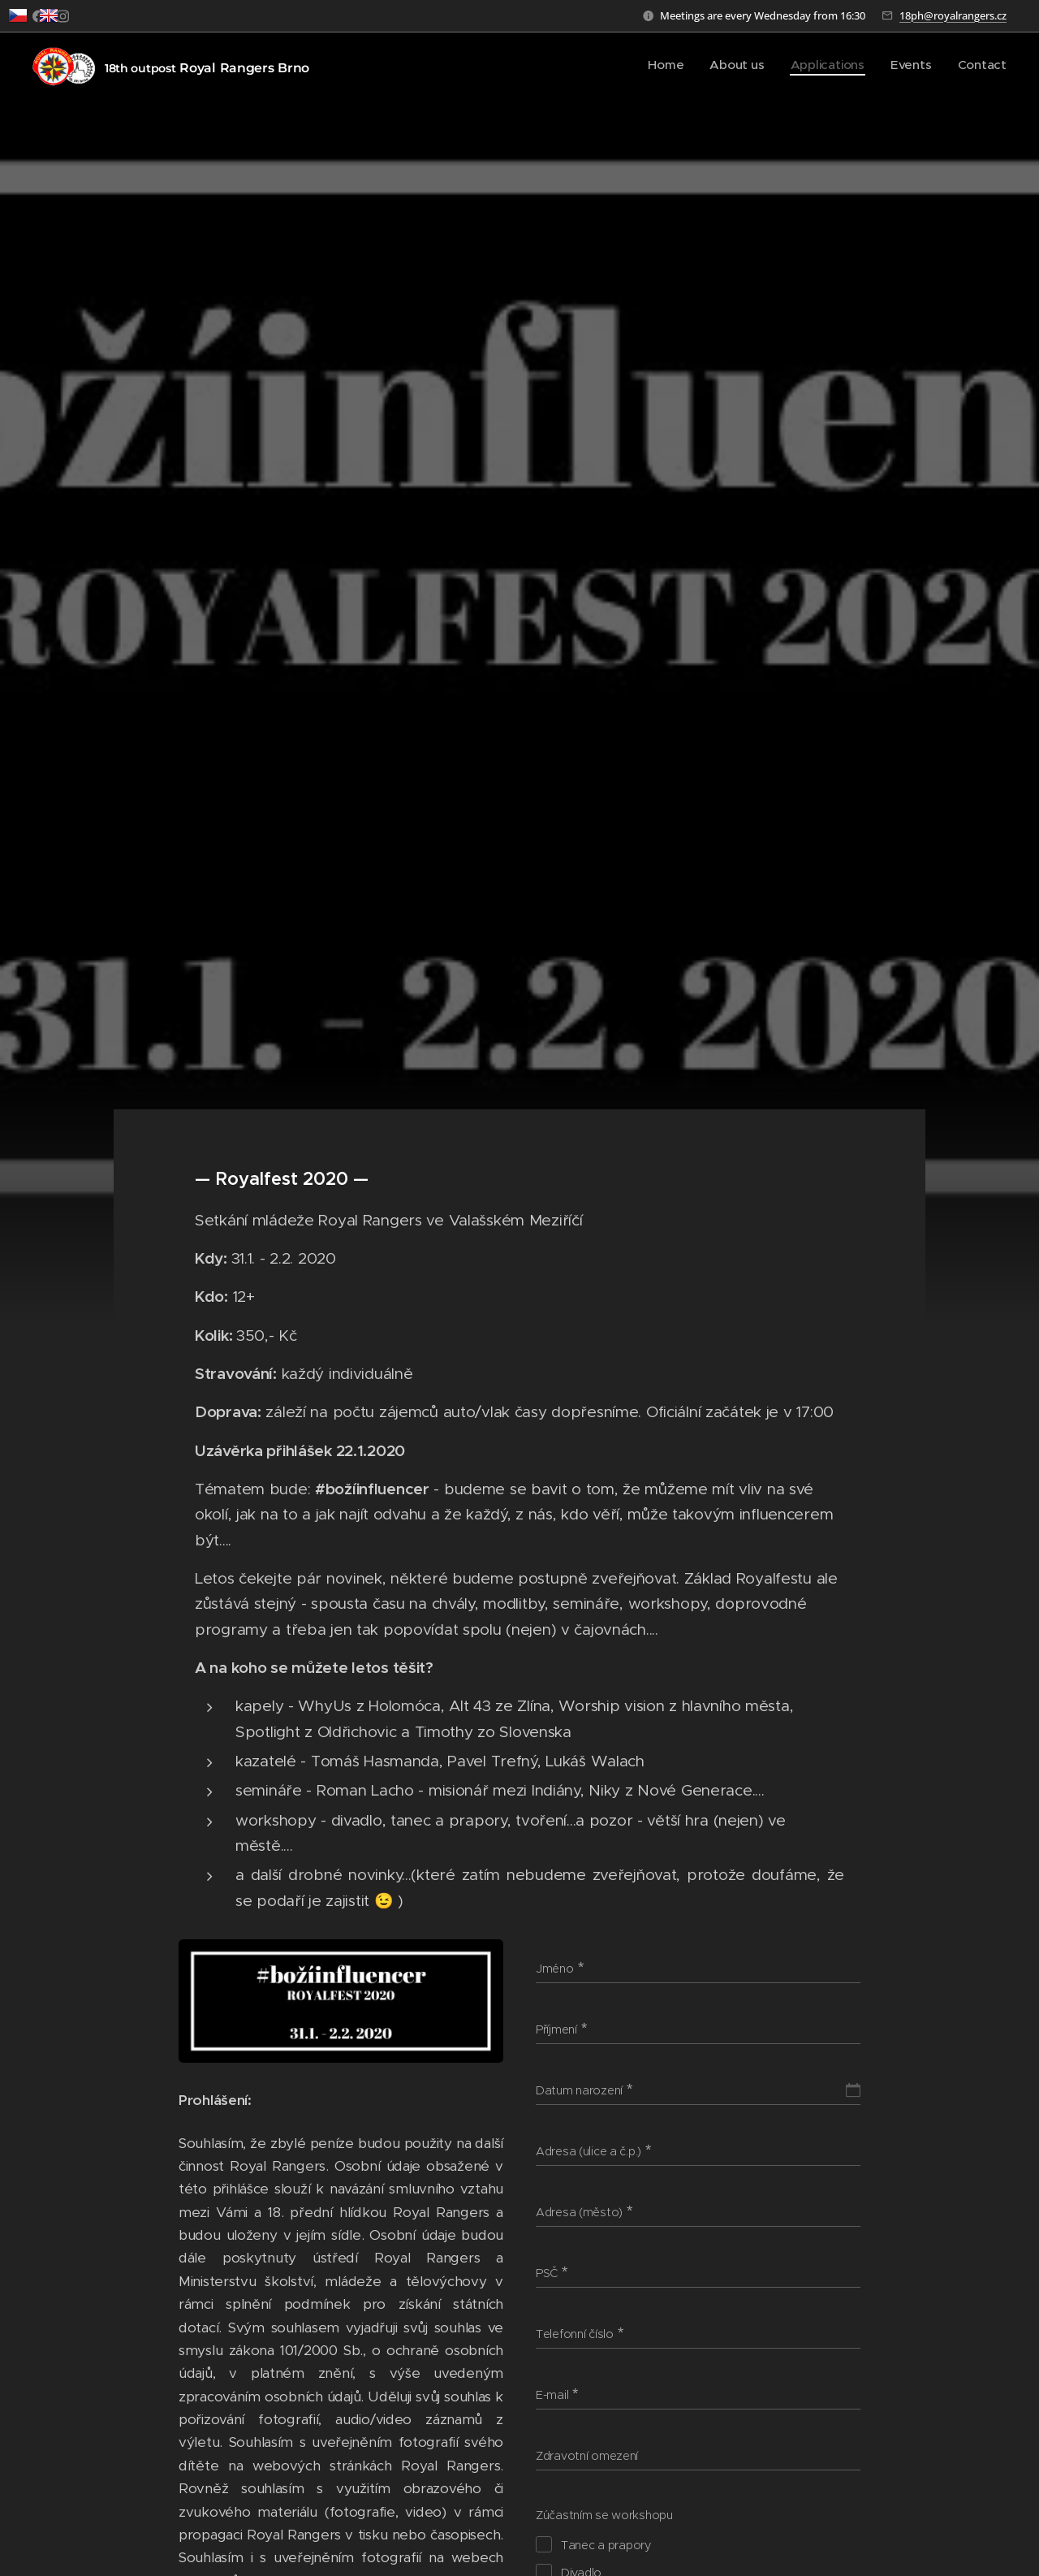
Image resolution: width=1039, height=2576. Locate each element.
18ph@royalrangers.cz (953, 15)
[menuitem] (698, 65)
